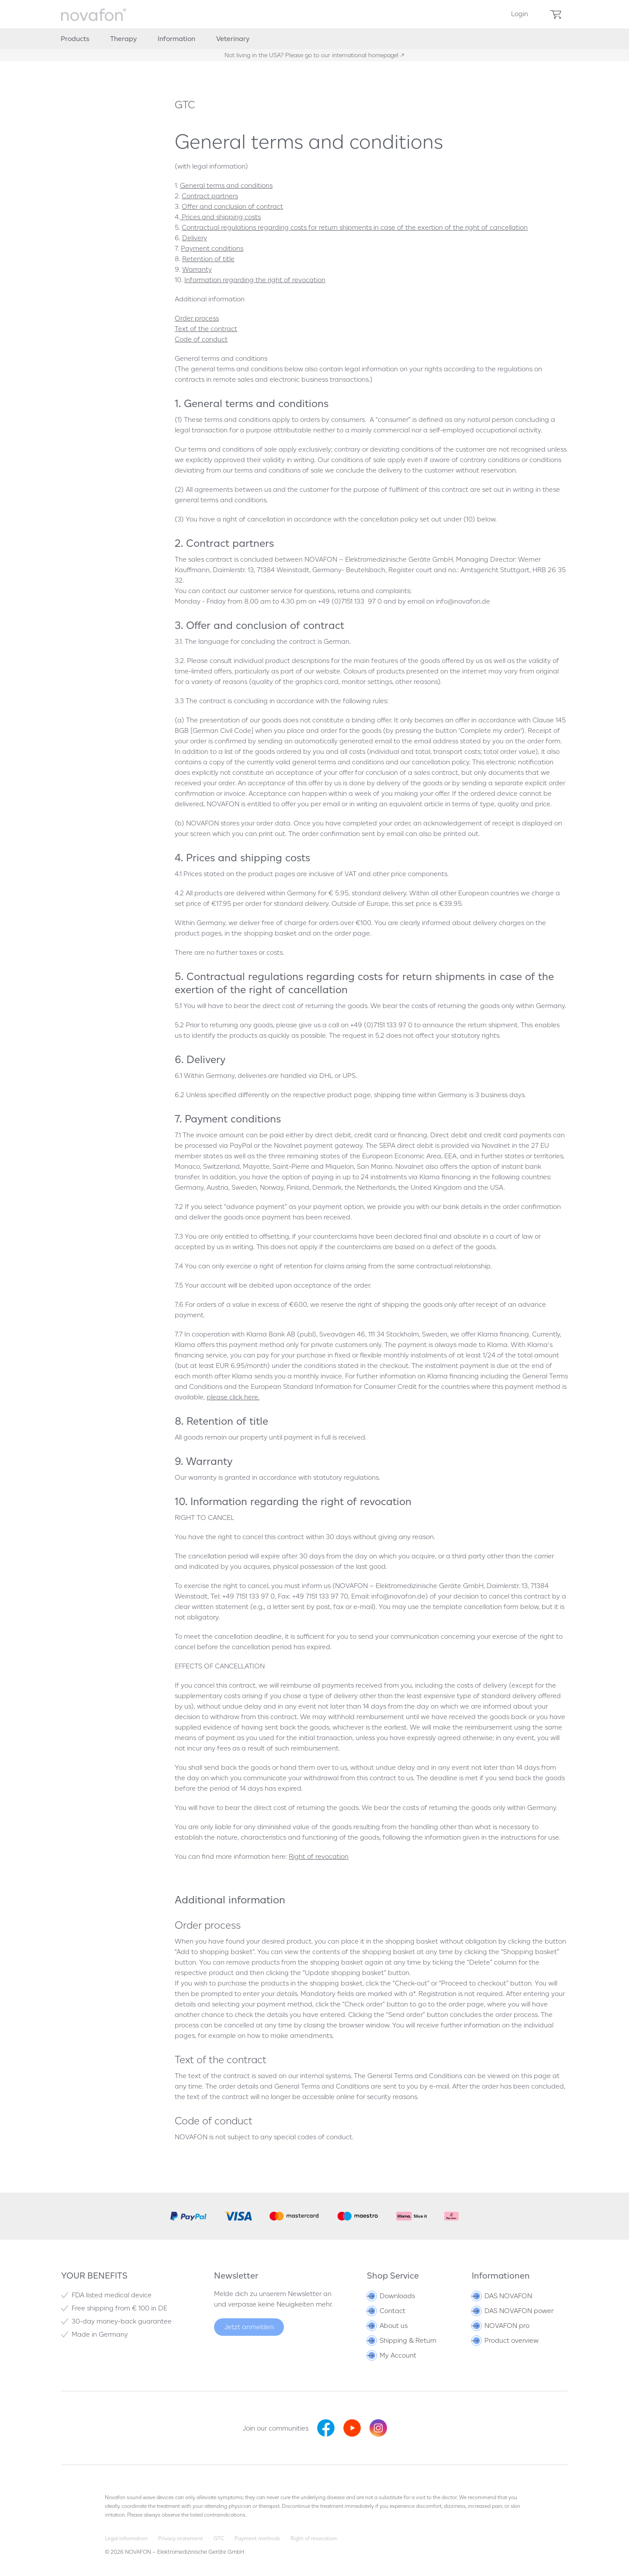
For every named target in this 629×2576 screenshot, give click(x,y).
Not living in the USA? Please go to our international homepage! (312, 55)
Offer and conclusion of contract (232, 206)
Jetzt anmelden (249, 2327)
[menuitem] (519, 14)
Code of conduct (201, 339)
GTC (219, 2538)
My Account (392, 2355)
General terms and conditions (226, 185)
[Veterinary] (233, 38)
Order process (197, 318)
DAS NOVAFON (502, 2296)
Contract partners (210, 196)
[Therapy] (123, 38)
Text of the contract (206, 329)
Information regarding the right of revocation (254, 280)
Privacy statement (180, 2538)
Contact (386, 2311)
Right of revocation (319, 1856)
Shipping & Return (402, 2340)
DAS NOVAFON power (513, 2311)
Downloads (391, 2296)
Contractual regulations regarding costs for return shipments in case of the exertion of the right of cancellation (355, 227)
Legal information (126, 2538)
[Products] (75, 38)
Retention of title (208, 259)
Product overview (506, 2340)
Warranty (197, 269)
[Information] (176, 38)
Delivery (194, 238)
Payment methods (257, 2538)
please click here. (233, 1397)
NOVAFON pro (501, 2325)
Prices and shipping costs (220, 217)
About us (388, 2325)
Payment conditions (212, 248)
